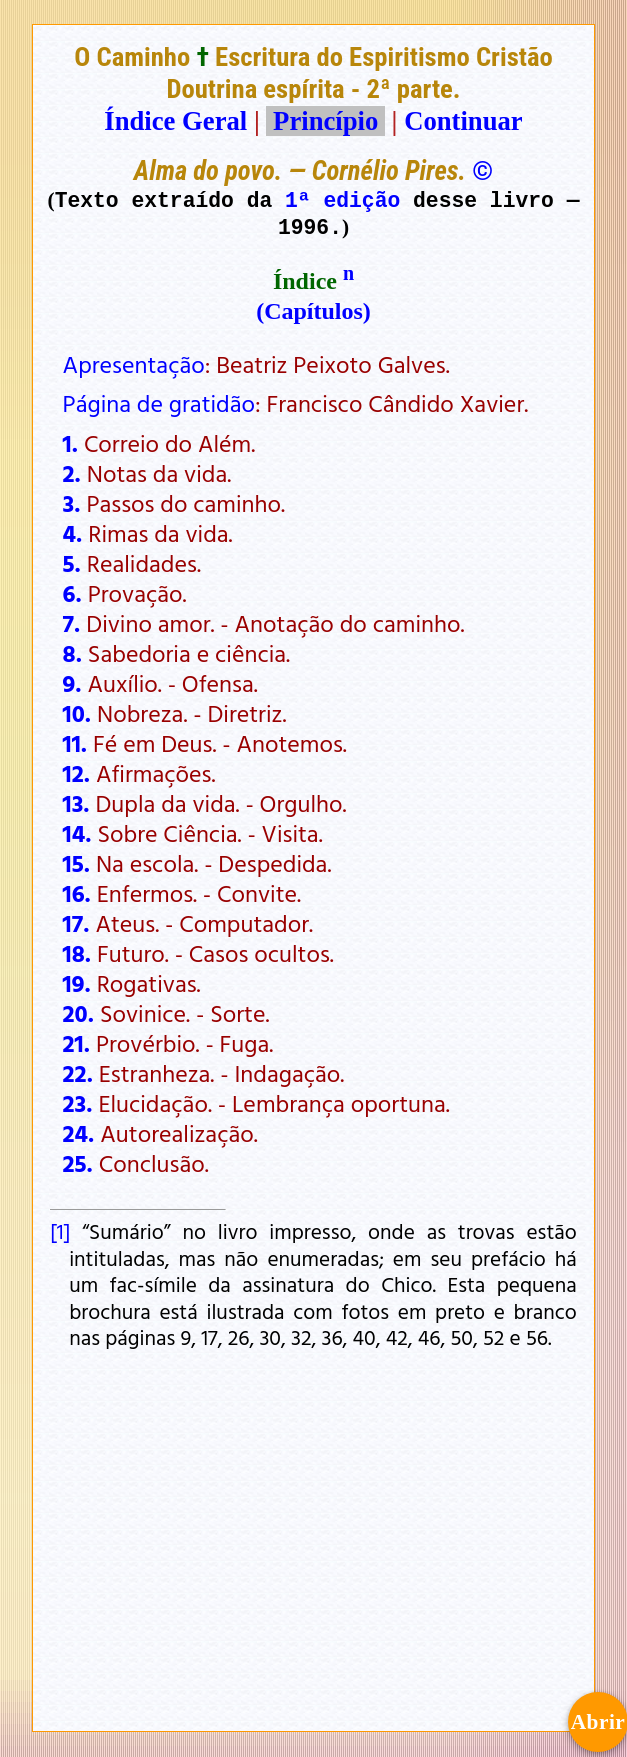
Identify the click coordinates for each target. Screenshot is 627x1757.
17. (76, 923)
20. (78, 1013)
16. (77, 893)
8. (72, 653)
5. (72, 563)
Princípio (325, 121)
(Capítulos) (313, 311)
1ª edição (342, 199)
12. (76, 773)
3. (72, 503)
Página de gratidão (159, 403)
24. (79, 1133)
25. (78, 1163)
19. (77, 983)
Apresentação (134, 364)
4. (73, 533)
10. (77, 713)
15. (76, 863)
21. (76, 1043)
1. (70, 443)
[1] (60, 1231)
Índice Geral (175, 121)
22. (78, 1073)
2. (72, 473)
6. (72, 593)
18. (77, 953)
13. (76, 803)
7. (72, 623)
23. (78, 1103)
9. (72, 683)
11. (75, 743)
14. (77, 833)
